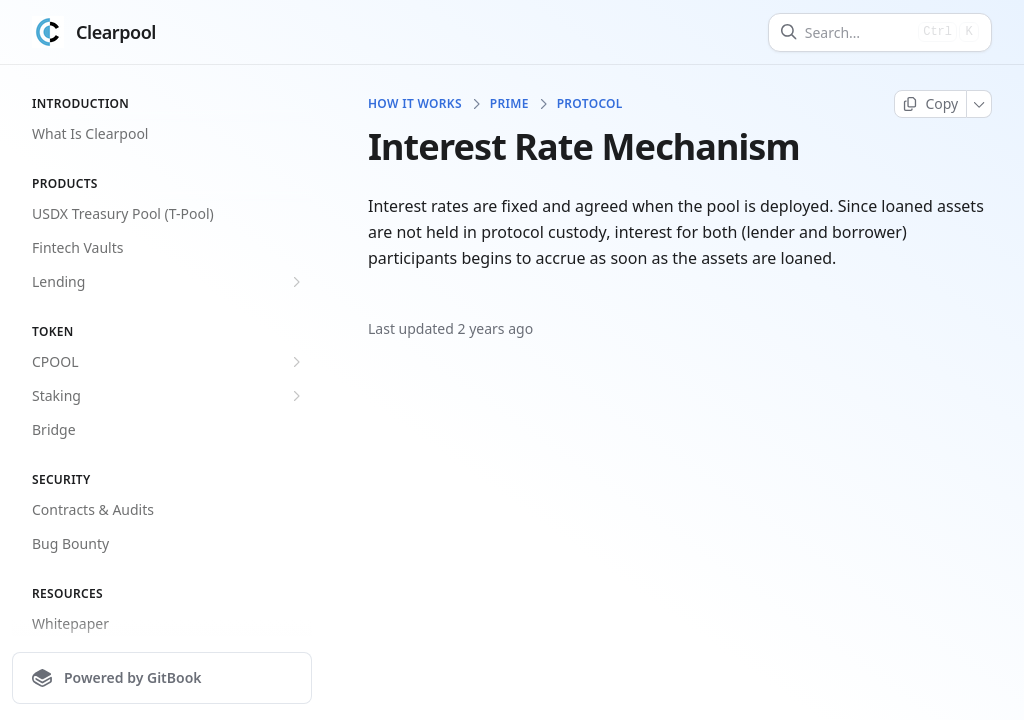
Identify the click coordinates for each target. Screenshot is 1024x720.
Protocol (590, 104)
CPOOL (169, 362)
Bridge (54, 429)
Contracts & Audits (93, 509)
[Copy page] (930, 104)
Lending (169, 282)
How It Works (415, 104)
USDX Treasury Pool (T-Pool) (123, 213)
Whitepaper (70, 623)
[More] (979, 104)
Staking (169, 396)
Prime (509, 104)
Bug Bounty (70, 543)
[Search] (857, 32)
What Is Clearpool (90, 133)
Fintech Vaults (78, 247)
